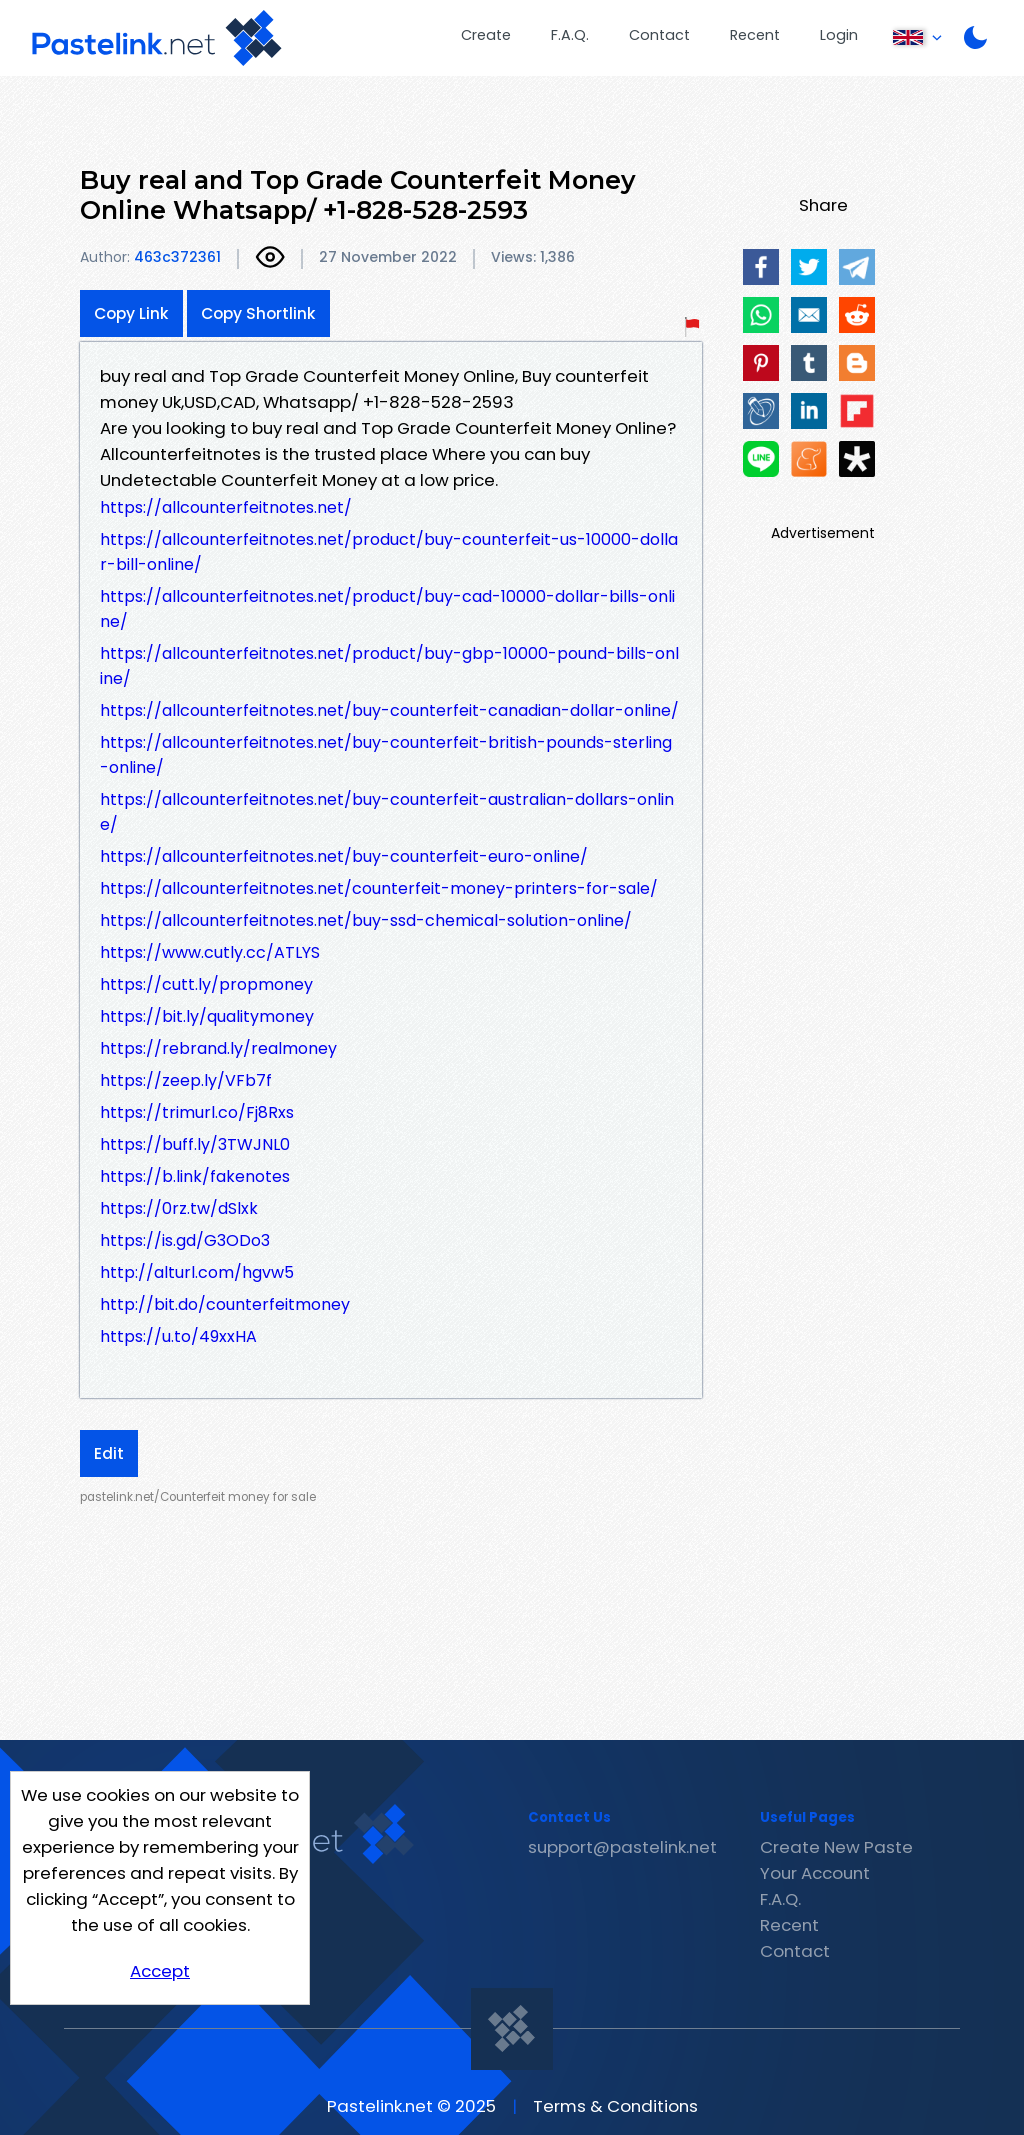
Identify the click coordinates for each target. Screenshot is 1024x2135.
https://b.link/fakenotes (195, 1176)
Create (486, 35)
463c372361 (177, 257)
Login (839, 35)
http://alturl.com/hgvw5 (197, 1272)
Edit (109, 1453)
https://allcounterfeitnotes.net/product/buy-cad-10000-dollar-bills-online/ (387, 609)
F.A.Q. (570, 35)
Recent (755, 35)
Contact (659, 35)
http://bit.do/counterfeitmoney (225, 1304)
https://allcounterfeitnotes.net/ (226, 507)
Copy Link (131, 313)
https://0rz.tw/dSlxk (179, 1208)
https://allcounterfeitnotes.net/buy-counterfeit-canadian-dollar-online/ (389, 710)
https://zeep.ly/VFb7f (186, 1080)
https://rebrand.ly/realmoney (218, 1048)
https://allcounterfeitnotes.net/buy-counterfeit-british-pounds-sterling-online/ (386, 755)
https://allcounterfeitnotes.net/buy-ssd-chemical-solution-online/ (366, 920)
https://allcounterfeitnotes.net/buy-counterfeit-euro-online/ (344, 856)
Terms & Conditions (615, 2106)
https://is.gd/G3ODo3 (185, 1240)
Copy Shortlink (258, 313)
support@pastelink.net (622, 1847)
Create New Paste (836, 1847)
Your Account (815, 1873)
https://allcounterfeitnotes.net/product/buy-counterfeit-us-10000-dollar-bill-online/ (389, 552)
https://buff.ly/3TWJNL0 (195, 1144)
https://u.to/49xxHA (178, 1336)
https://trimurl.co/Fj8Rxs (197, 1112)
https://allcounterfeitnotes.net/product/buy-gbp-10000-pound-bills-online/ (389, 666)
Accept (160, 1971)
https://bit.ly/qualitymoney (207, 1016)
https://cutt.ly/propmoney (206, 984)
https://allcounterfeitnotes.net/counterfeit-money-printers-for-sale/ (379, 888)
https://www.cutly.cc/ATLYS (210, 952)
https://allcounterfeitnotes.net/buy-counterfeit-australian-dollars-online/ (387, 812)
